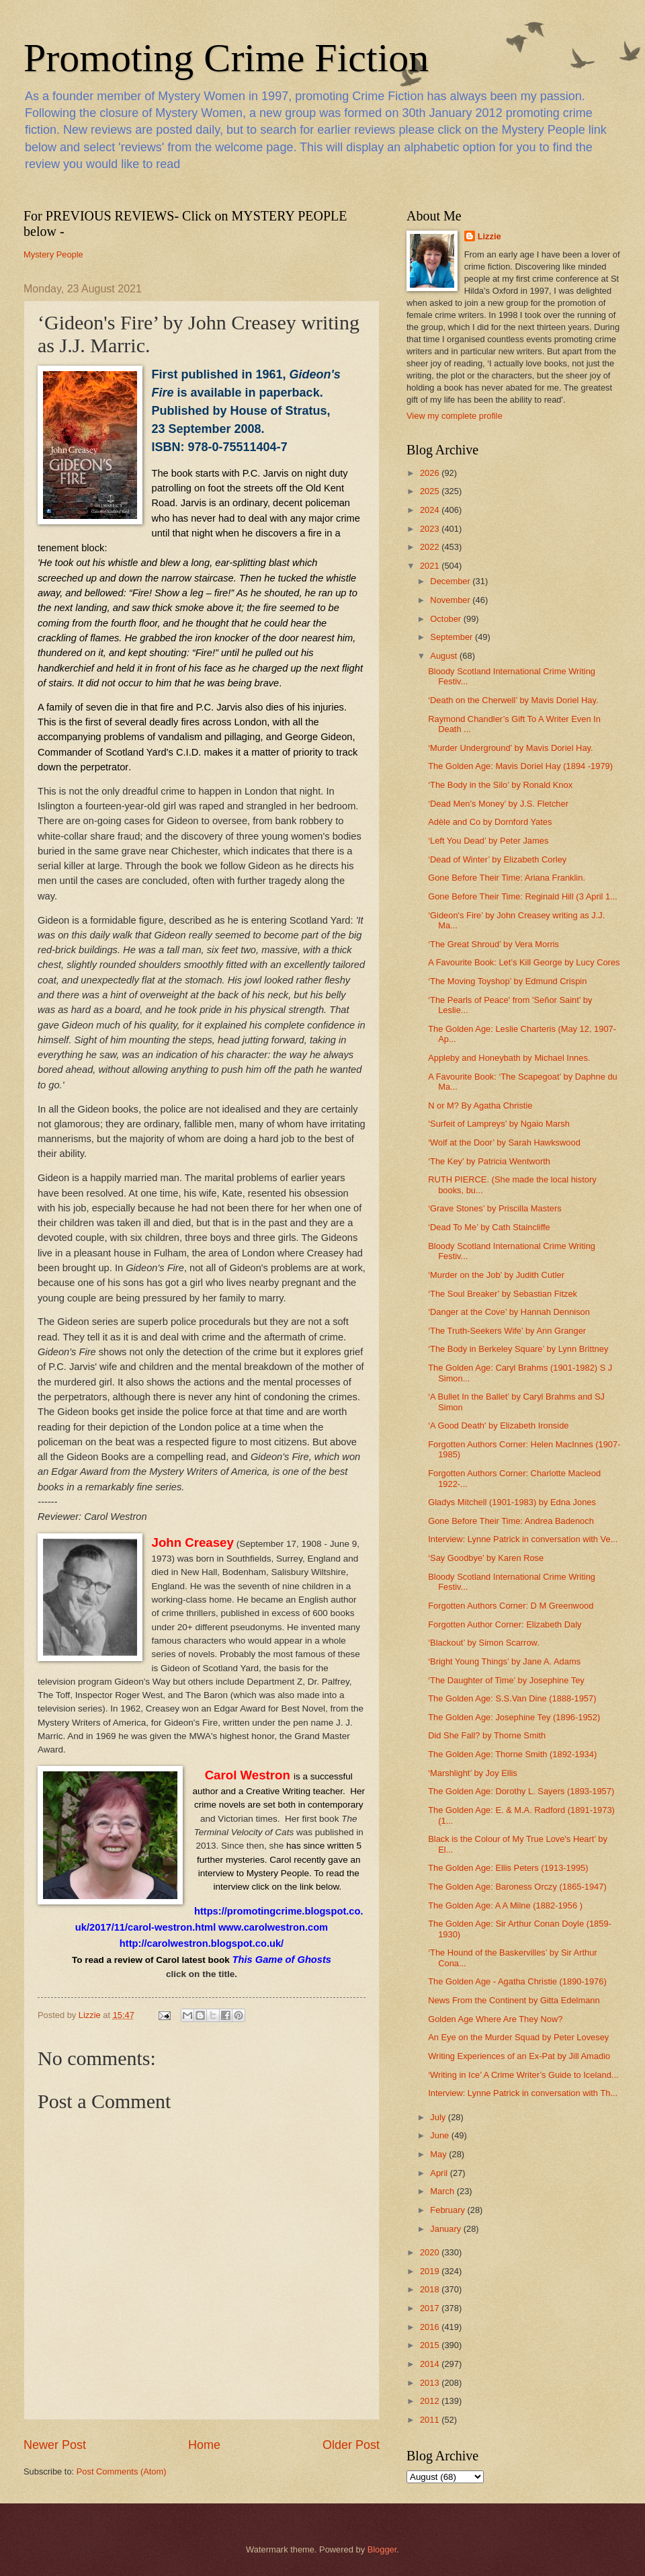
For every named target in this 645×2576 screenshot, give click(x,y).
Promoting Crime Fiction (226, 58)
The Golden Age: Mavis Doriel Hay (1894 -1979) (520, 766)
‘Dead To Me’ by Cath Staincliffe (489, 1227)
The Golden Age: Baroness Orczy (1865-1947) (517, 1887)
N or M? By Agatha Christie (480, 1105)
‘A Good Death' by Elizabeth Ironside (498, 1425)
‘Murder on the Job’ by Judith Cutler (496, 1275)
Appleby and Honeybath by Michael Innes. (509, 1058)
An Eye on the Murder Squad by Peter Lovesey (518, 2037)
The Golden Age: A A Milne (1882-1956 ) (505, 1905)
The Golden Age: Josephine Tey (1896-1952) (514, 1717)
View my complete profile (454, 416)
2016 (430, 2327)
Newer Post (55, 2445)
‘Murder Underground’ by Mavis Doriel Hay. (510, 748)
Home (204, 2445)
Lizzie (489, 236)
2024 (430, 510)
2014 (430, 2364)
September (452, 637)
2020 (430, 2252)
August (445, 656)
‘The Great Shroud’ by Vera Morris (493, 944)
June (441, 2135)
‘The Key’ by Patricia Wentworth (489, 1161)
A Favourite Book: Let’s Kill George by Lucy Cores (523, 962)
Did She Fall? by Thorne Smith (487, 1735)
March (443, 2191)
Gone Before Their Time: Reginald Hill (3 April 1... (522, 896)
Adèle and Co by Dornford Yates (490, 822)
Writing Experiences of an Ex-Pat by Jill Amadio (519, 2056)
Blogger (382, 2549)
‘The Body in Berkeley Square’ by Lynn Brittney (518, 1349)
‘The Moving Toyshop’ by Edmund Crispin (507, 981)
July (438, 2117)
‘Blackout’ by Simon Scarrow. (484, 1643)
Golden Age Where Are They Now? (495, 2019)
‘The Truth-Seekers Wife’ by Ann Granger (507, 1331)
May (439, 2154)
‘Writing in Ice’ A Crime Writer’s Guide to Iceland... (523, 2075)
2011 (430, 2420)
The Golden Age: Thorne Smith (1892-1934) (512, 1754)
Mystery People (53, 254)
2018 (430, 2289)
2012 (430, 2401)
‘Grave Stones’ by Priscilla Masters (494, 1208)
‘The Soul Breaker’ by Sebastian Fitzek (502, 1294)
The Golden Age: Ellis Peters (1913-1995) (508, 1868)
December (451, 581)
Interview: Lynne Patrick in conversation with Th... (522, 2093)
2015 (430, 2345)
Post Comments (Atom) (122, 2471)
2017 (430, 2308)
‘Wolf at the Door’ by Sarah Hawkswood (504, 1142)
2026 (430, 473)
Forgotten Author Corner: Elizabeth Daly (504, 1624)
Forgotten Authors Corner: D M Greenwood (510, 1606)
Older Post (351, 2445)
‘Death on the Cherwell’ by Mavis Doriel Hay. (513, 700)
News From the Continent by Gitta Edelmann (513, 2000)
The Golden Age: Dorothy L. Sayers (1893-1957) (521, 1791)
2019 (430, 2271)
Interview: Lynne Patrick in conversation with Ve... (522, 1539)
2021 (430, 566)
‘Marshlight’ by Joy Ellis (472, 1773)
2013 (430, 2383)
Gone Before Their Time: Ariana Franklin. (506, 878)
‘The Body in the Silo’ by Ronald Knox (500, 785)
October (446, 619)
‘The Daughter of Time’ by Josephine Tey (506, 1680)
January (446, 2229)
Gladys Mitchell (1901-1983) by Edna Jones (512, 1502)
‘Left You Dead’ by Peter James (488, 841)
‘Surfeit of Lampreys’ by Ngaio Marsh (499, 1124)
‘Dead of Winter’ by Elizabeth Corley (497, 859)
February (448, 2210)
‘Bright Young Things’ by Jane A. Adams (504, 1661)
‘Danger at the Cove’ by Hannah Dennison (509, 1312)
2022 (430, 547)
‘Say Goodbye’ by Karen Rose (486, 1558)
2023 (430, 529)
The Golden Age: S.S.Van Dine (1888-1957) (512, 1698)
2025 (430, 491)
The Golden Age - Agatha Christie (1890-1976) (517, 1981)
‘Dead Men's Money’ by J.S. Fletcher (498, 804)
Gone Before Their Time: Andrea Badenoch (511, 1521)
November (451, 600)
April (439, 2173)
